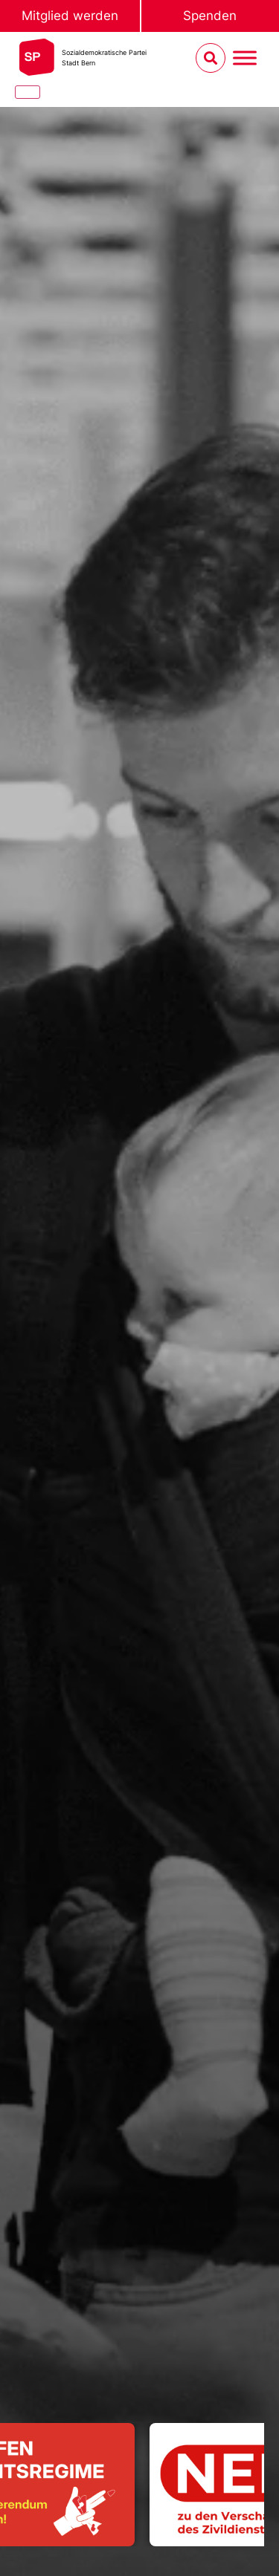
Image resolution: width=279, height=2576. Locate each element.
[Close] (27, 92)
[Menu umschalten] (245, 58)
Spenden (210, 15)
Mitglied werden (70, 15)
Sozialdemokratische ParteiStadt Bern (104, 57)
